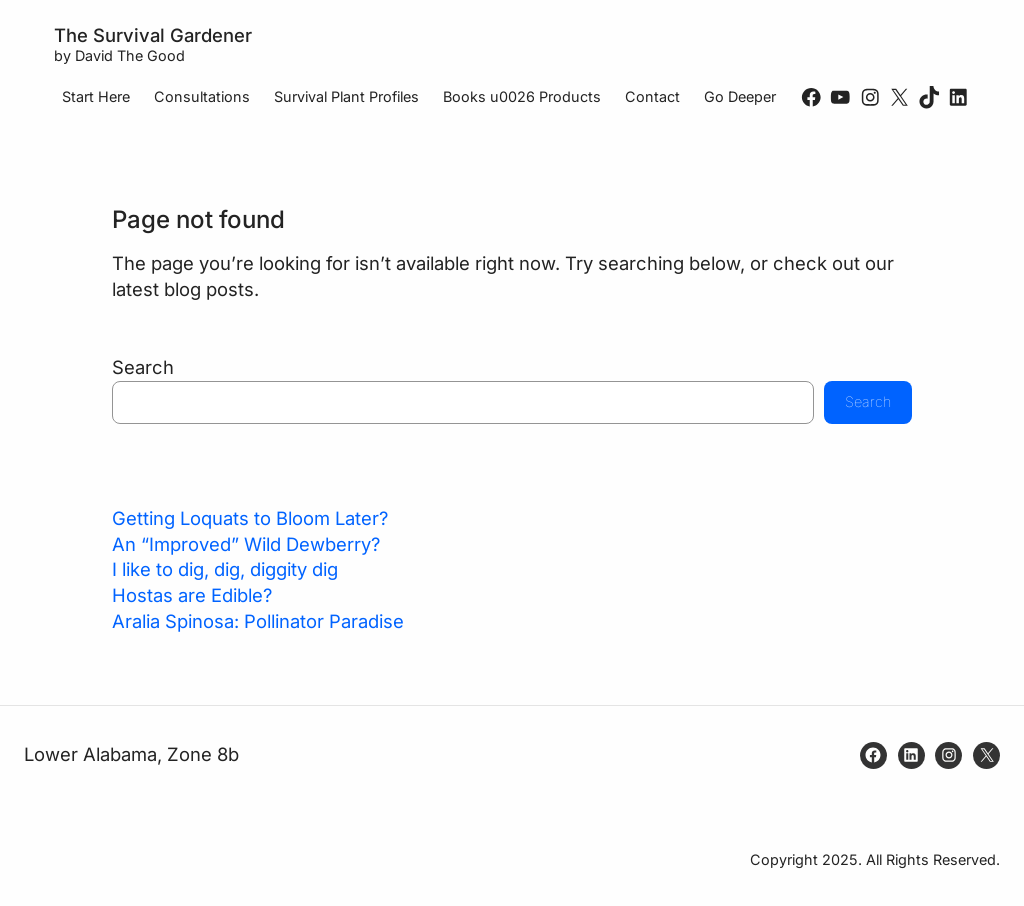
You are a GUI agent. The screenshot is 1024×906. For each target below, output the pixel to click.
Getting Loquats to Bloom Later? (250, 518)
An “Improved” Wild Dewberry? (246, 544)
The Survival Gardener (153, 35)
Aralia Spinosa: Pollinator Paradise (258, 621)
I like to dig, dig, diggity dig (225, 569)
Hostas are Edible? (192, 595)
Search (143, 367)
